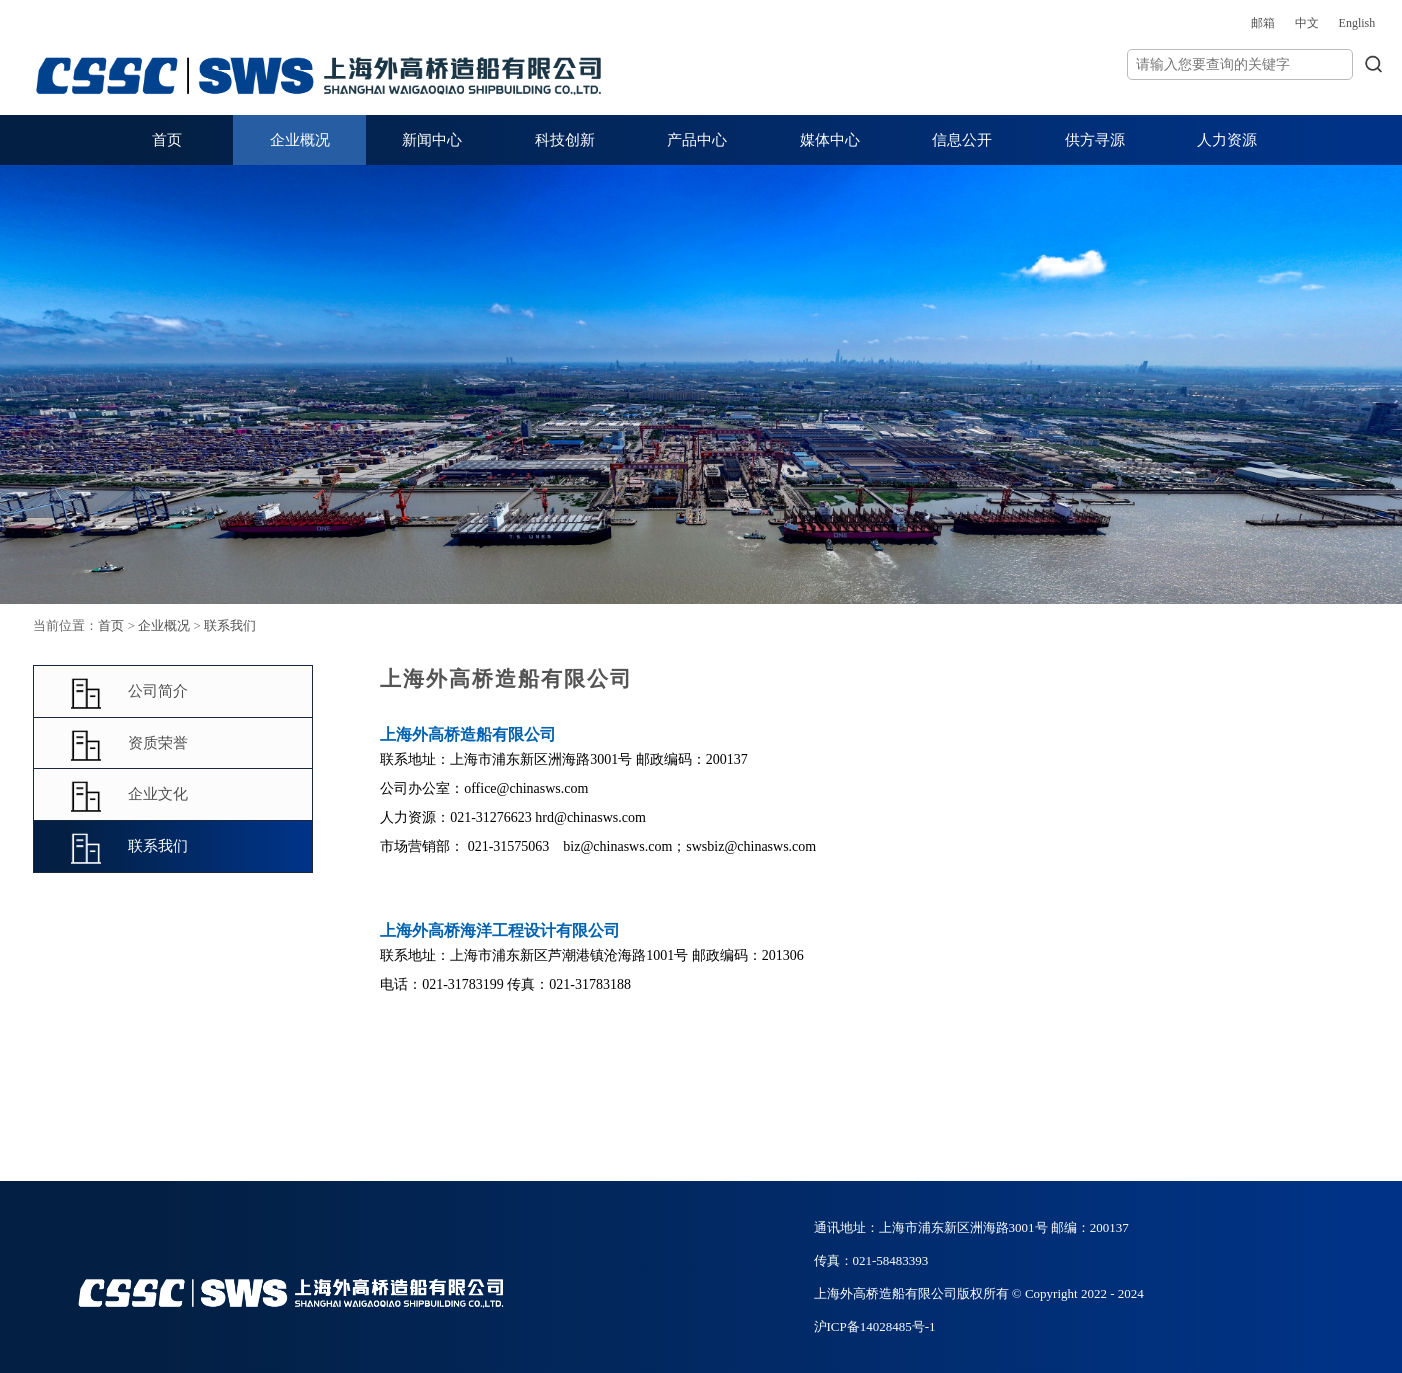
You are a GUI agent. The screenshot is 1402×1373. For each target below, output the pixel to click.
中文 (1222, 23)
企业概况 (300, 140)
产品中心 (697, 140)
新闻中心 (432, 140)
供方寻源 (1095, 140)
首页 (167, 140)
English (1272, 23)
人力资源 (1227, 140)
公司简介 (195, 692)
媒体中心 (830, 140)
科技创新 (565, 140)
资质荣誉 (195, 744)
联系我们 (298, 625)
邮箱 (1178, 23)
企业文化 (195, 795)
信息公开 (962, 140)
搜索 (1289, 63)
